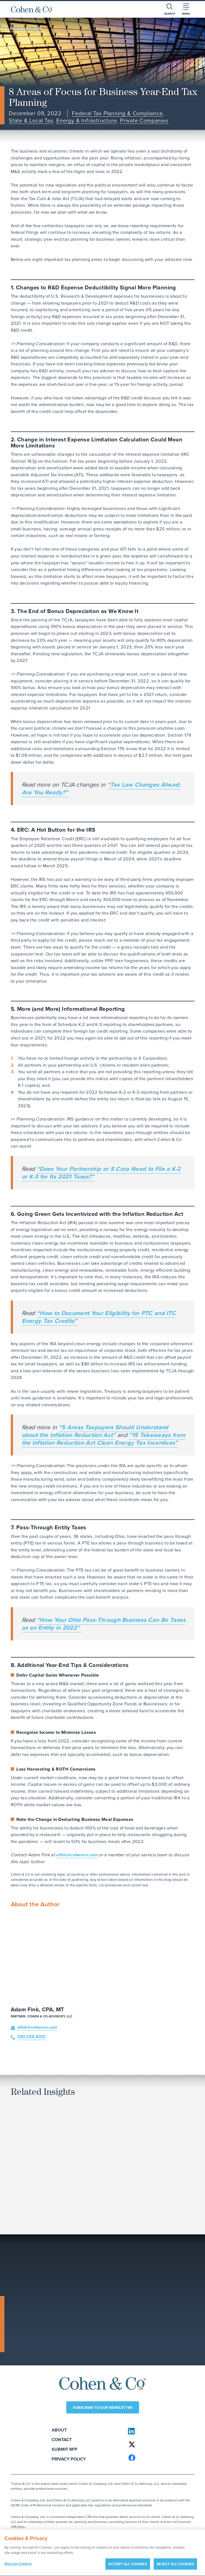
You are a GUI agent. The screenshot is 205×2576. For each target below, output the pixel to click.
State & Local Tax (31, 121)
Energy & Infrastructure (86, 121)
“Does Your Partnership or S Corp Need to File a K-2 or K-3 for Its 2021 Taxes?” (101, 1172)
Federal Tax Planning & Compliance (117, 114)
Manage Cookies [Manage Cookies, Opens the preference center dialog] (18, 2566)
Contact (62, 2439)
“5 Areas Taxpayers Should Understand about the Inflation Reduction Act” (95, 1431)
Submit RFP (64, 2449)
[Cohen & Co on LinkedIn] (159, 2431)
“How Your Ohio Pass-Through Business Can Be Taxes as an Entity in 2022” (104, 1624)
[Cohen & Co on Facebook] (159, 2457)
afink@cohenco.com (77, 1854)
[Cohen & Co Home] (32, 9)
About (59, 2430)
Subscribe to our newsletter (102, 2407)
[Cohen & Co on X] (159, 2444)
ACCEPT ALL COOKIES (127, 2566)
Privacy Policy (69, 2459)
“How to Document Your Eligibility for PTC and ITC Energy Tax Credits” (99, 1317)
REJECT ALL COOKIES (175, 2566)
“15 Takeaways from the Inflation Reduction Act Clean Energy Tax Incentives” (103, 1439)
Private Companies (144, 121)
